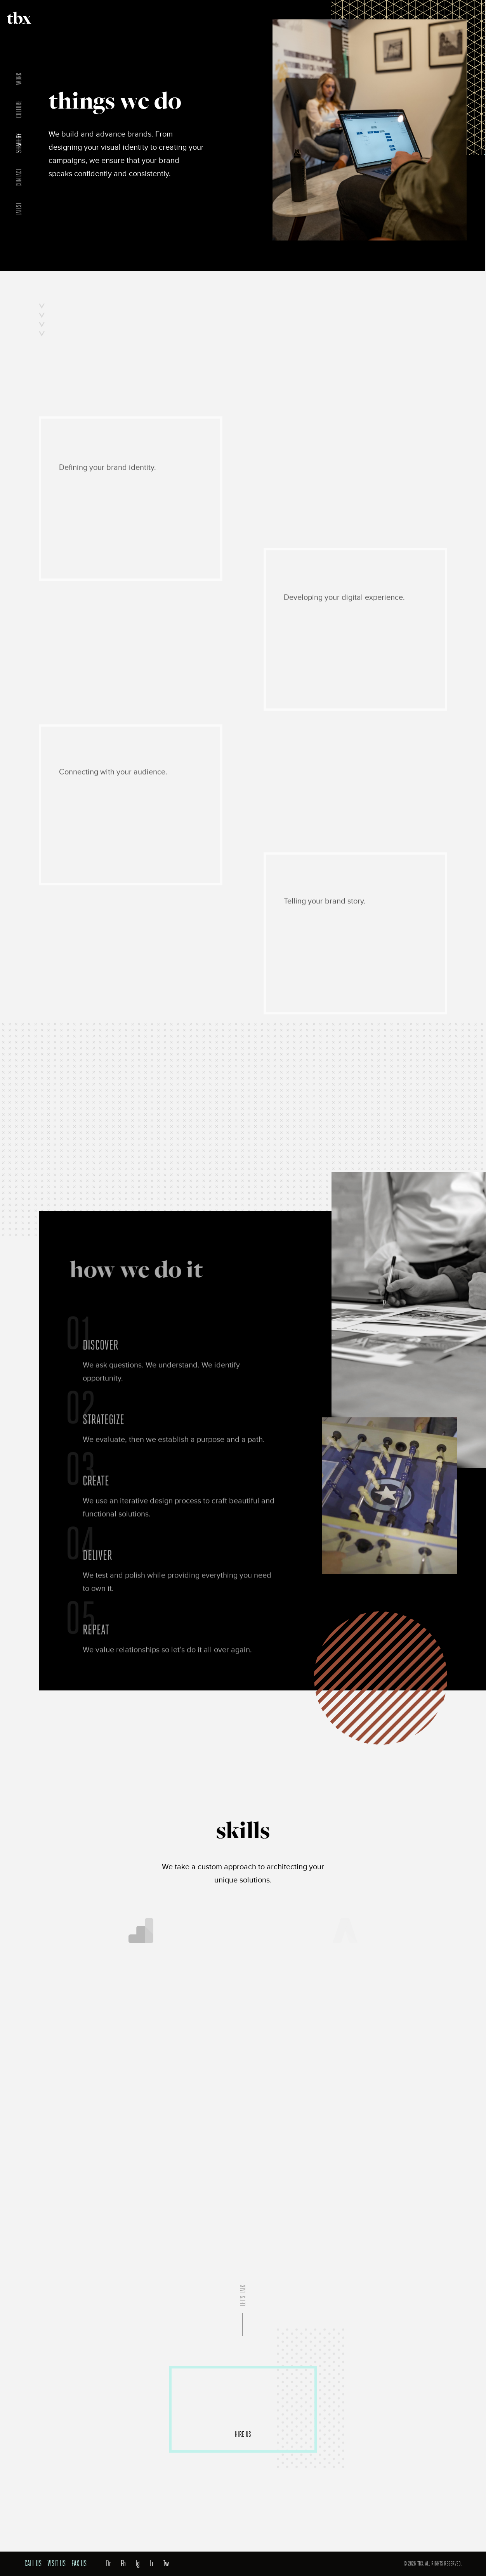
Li (151, 2563)
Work (18, 79)
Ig (137, 2563)
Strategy (18, 143)
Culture (18, 109)
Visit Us (56, 2563)
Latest (18, 209)
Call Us (33, 2563)
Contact (18, 177)
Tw (166, 2563)
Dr (108, 2563)
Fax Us (79, 2563)
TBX (19, 18)
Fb (123, 2563)
